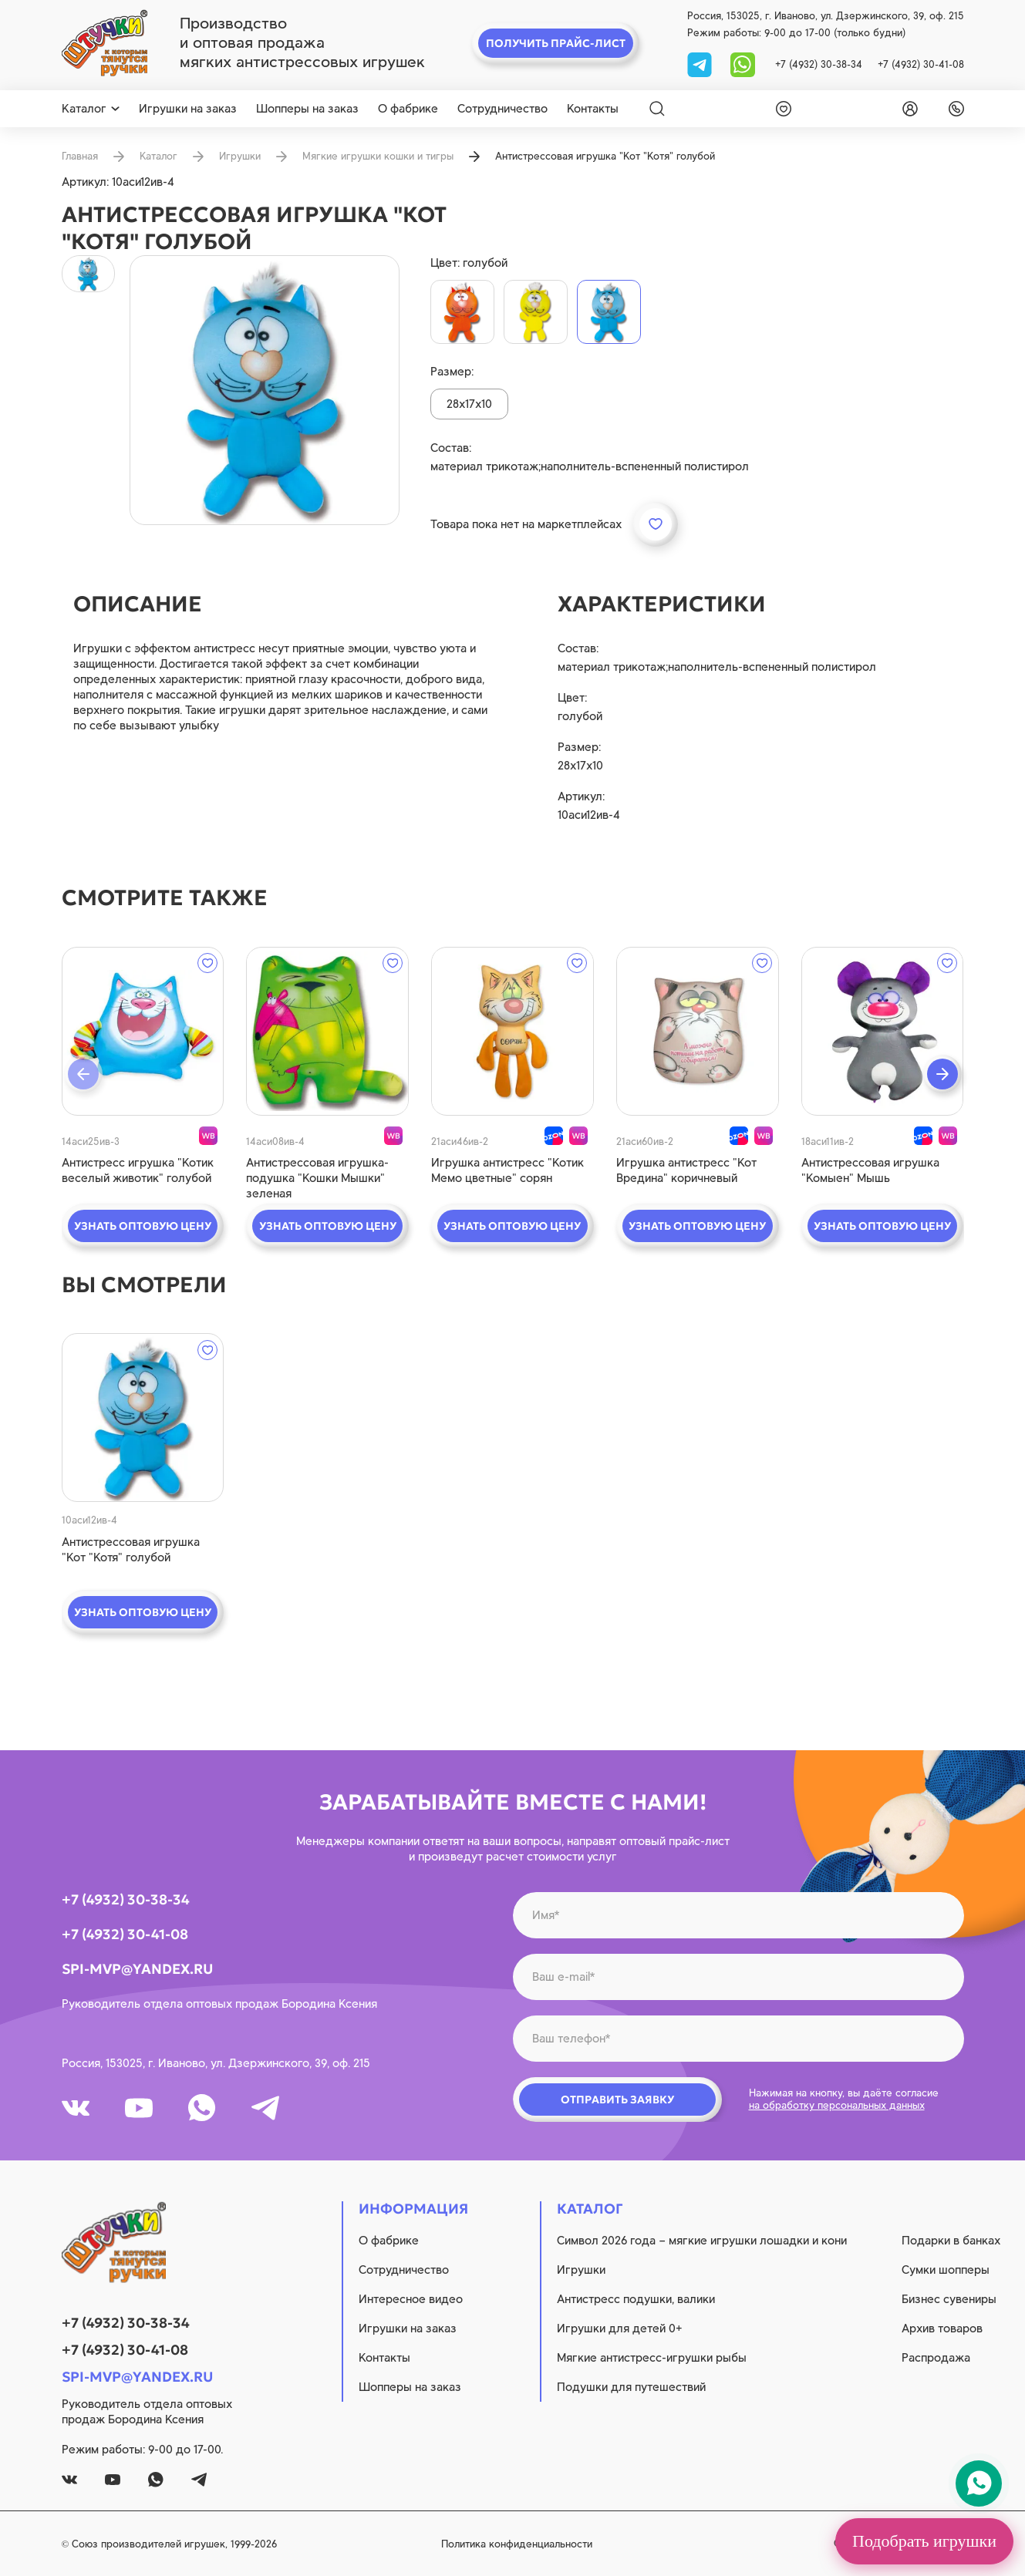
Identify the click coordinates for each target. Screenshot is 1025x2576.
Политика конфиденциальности (516, 2544)
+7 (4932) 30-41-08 (921, 64)
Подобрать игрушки (924, 2541)
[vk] (75, 2108)
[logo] (104, 43)
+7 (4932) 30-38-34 (818, 64)
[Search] (657, 108)
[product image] (265, 390)
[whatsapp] (742, 63)
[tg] (701, 63)
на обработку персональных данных (837, 2105)
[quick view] (143, 1031)
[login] (907, 108)
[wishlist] (780, 108)
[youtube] (139, 2108)
